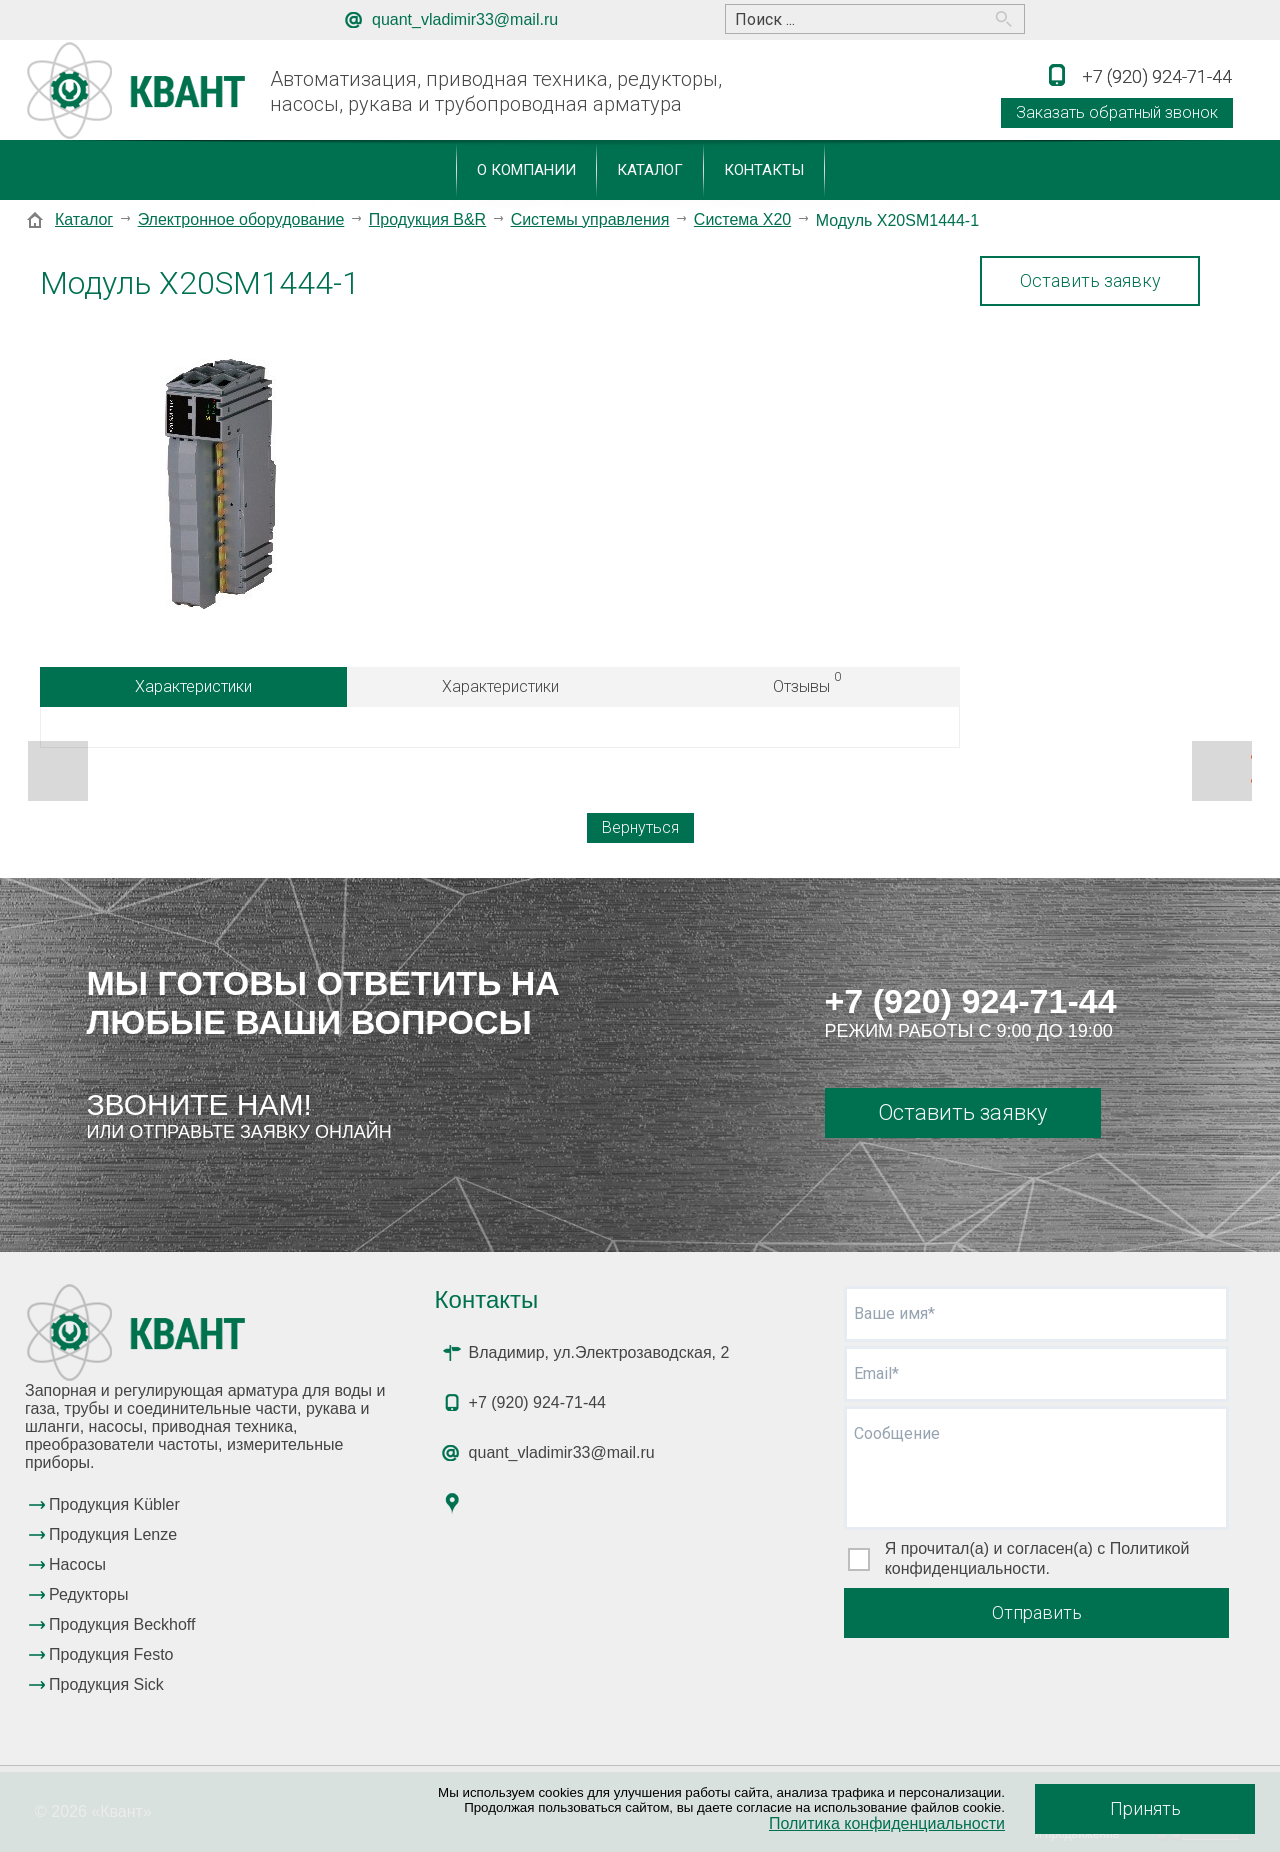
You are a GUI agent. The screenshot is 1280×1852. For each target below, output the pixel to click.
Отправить (1037, 1612)
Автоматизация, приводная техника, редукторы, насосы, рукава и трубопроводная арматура (496, 91)
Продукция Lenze (113, 1534)
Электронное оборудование (241, 219)
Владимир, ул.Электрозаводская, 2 (599, 1352)
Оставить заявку (1090, 280)
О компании (526, 170)
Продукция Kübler (114, 1504)
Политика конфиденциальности (887, 1823)
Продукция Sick (106, 1684)
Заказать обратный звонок (1117, 112)
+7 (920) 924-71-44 (971, 1001)
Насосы (77, 1564)
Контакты (764, 170)
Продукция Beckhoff (122, 1624)
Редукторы (88, 1594)
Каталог (650, 170)
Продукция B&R (427, 219)
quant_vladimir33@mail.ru (465, 19)
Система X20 (742, 219)
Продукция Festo (111, 1654)
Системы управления (590, 219)
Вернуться (640, 827)
